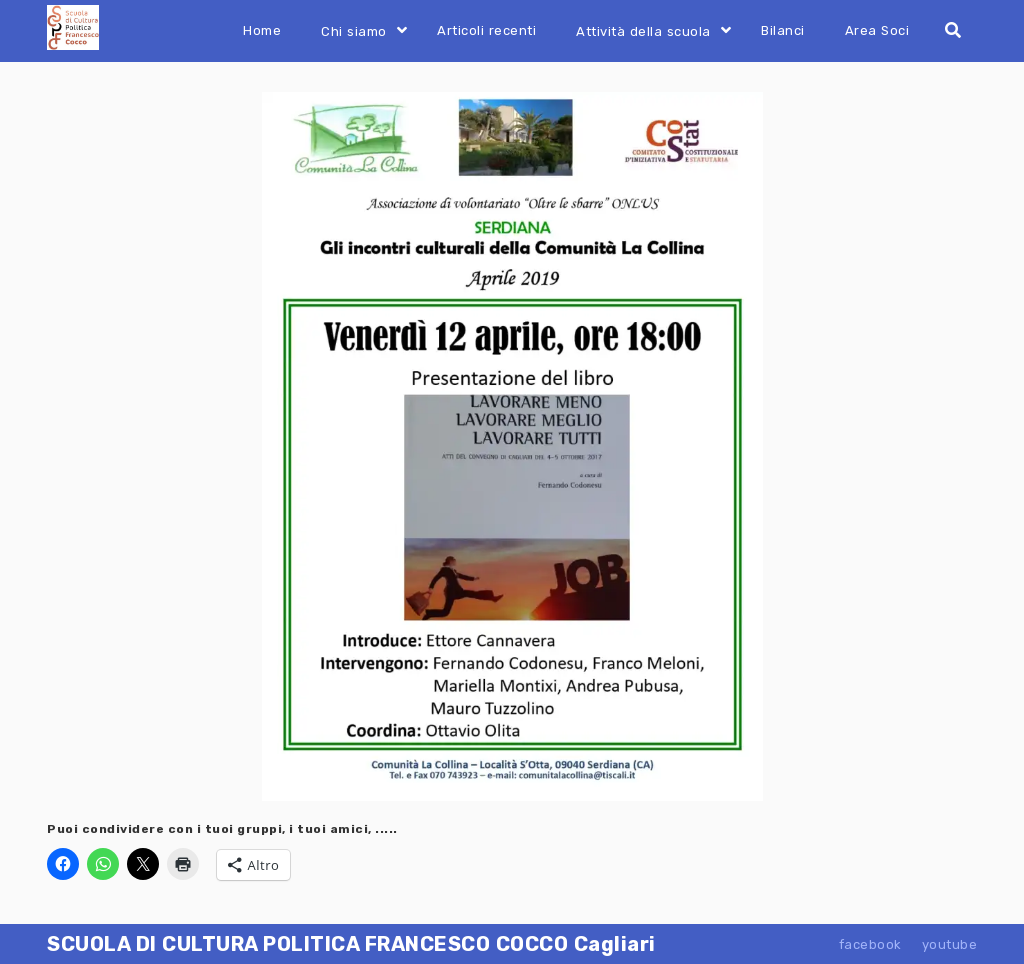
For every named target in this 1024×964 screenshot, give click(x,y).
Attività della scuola (643, 31)
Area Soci (877, 30)
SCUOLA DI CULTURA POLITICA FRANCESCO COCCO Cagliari (351, 944)
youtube (950, 944)
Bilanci (783, 30)
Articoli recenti (486, 30)
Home (262, 30)
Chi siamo (354, 31)
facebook (870, 944)
